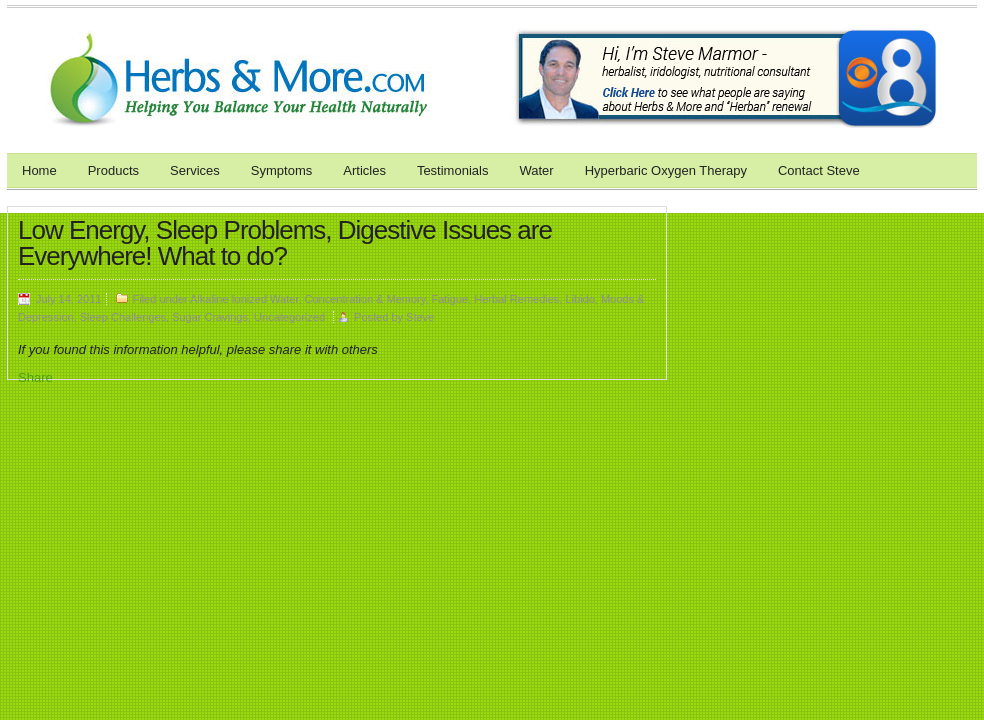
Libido (579, 299)
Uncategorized (289, 317)
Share (35, 377)
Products (113, 170)
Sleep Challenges (123, 317)
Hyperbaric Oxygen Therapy (666, 170)
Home (39, 170)
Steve (420, 317)
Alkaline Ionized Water (244, 299)
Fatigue (450, 299)
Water (536, 170)
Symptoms (281, 170)
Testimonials (453, 170)
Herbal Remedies (516, 299)
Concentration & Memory (365, 299)
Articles (364, 170)
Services (195, 170)
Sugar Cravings (210, 317)
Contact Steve (819, 170)
